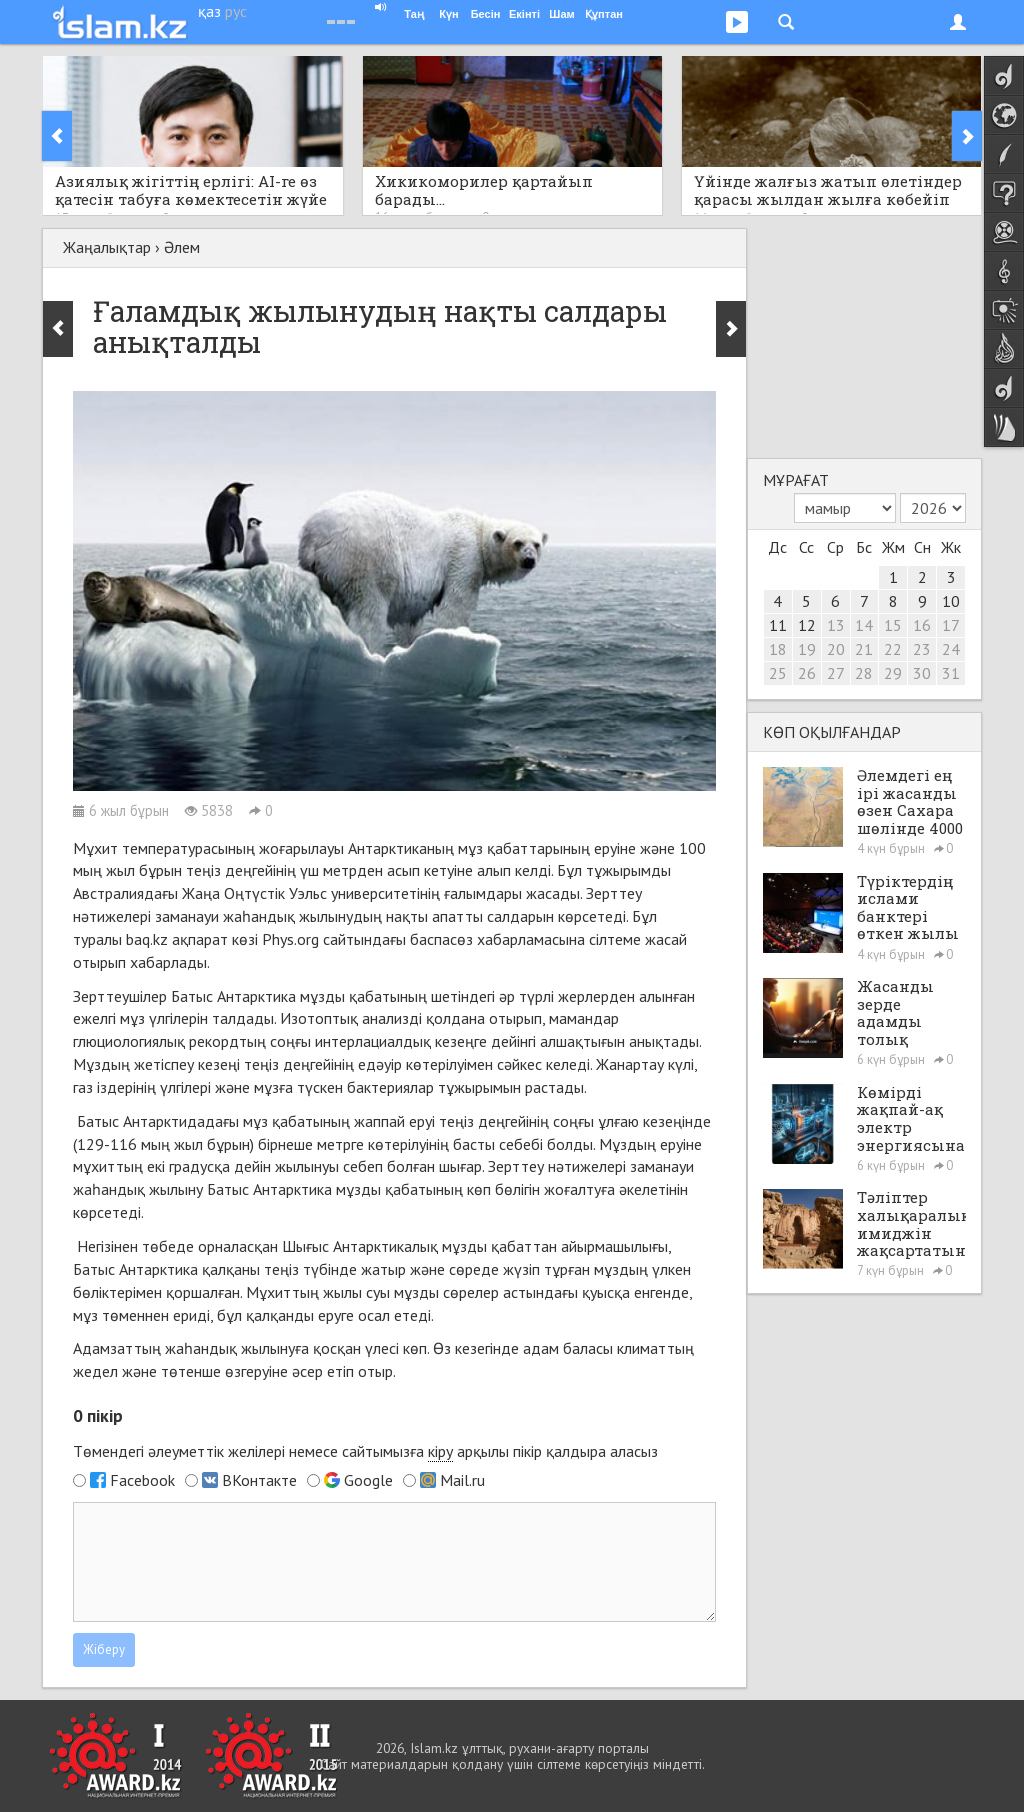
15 (893, 625)
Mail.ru (462, 1480)
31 (951, 673)
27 (836, 673)
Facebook (142, 1480)
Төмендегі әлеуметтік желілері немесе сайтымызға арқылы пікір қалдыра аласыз (365, 1451)
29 (893, 673)
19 (807, 649)
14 (864, 625)
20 (836, 649)
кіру (440, 1451)
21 (864, 649)
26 (807, 673)
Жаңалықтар (107, 247)
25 (778, 673)
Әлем (182, 247)
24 (951, 649)
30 (922, 673)
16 (922, 625)
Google (368, 1480)
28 (864, 673)
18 (778, 649)
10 (951, 601)
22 (893, 649)
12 (807, 625)
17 (951, 625)
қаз (209, 11)
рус (236, 11)
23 (922, 649)
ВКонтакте (259, 1480)
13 (836, 625)
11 (778, 625)
